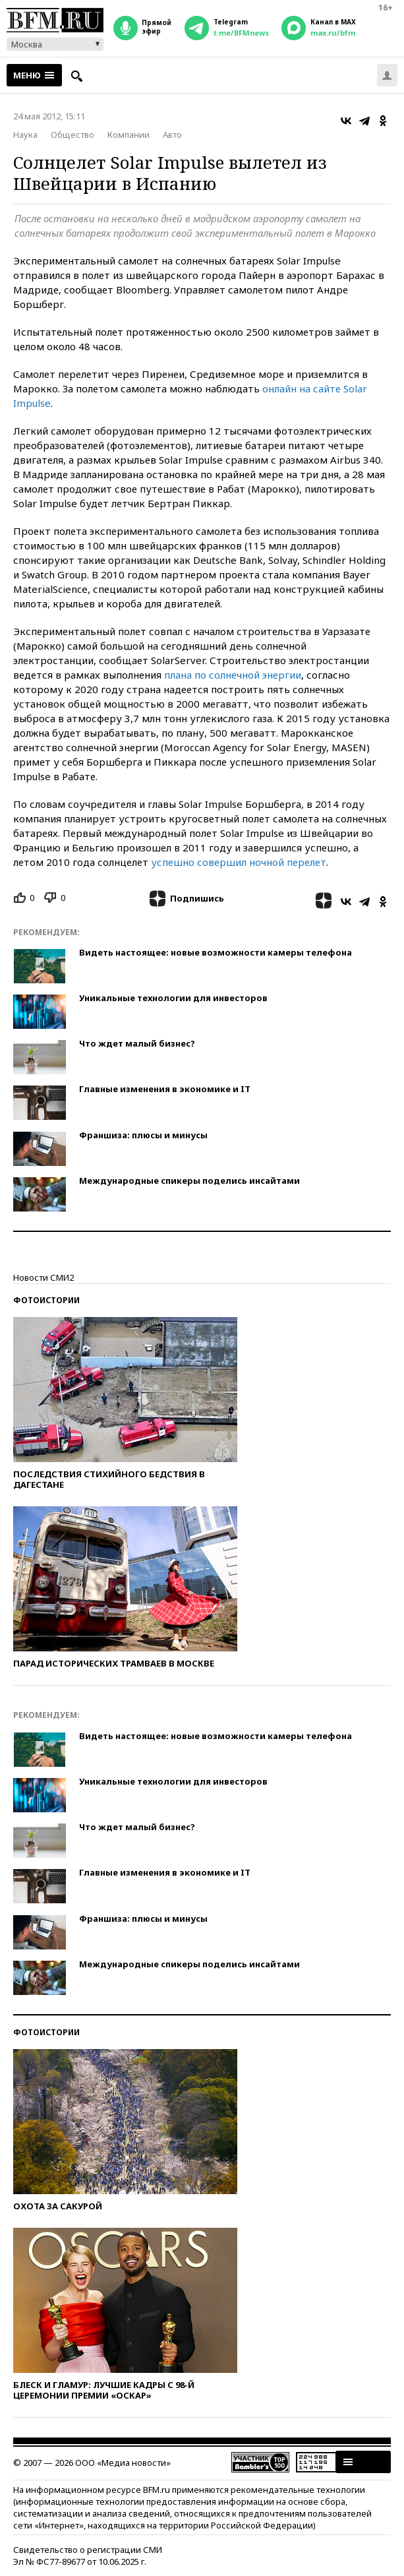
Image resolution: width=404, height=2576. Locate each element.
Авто (172, 134)
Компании (128, 134)
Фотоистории (46, 1300)
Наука (25, 134)
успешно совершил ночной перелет (238, 862)
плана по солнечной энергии (232, 674)
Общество (72, 134)
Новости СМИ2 (43, 1277)
